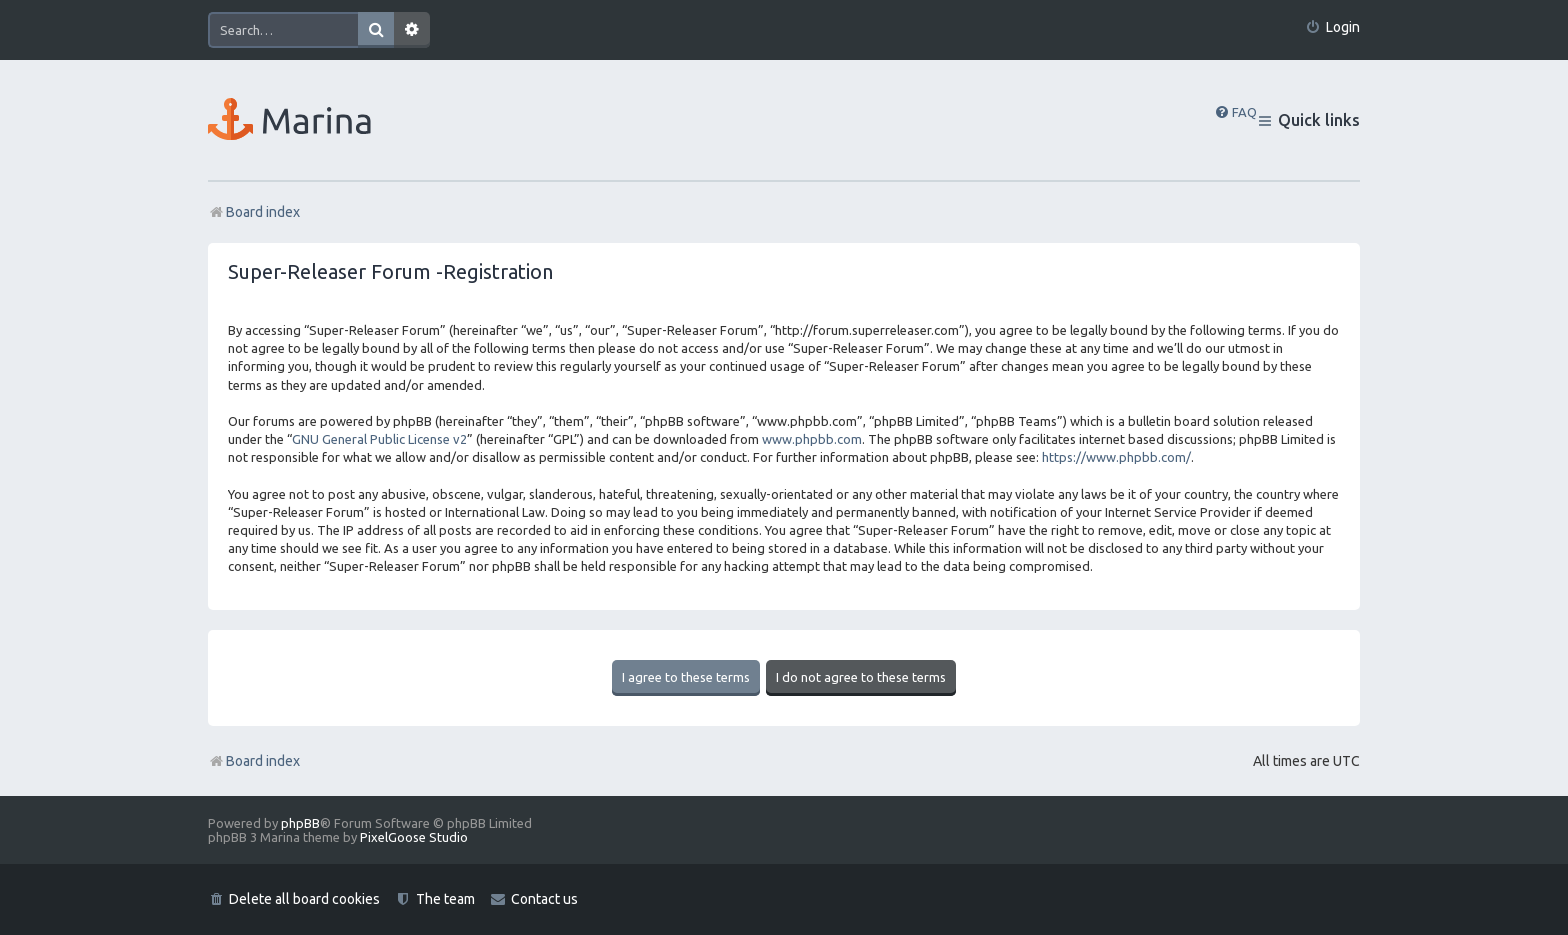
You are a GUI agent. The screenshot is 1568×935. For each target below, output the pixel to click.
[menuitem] (1332, 27)
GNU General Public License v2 (379, 439)
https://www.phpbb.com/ (1116, 457)
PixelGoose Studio (414, 837)
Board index (254, 761)
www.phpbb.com (812, 439)
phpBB (300, 823)
